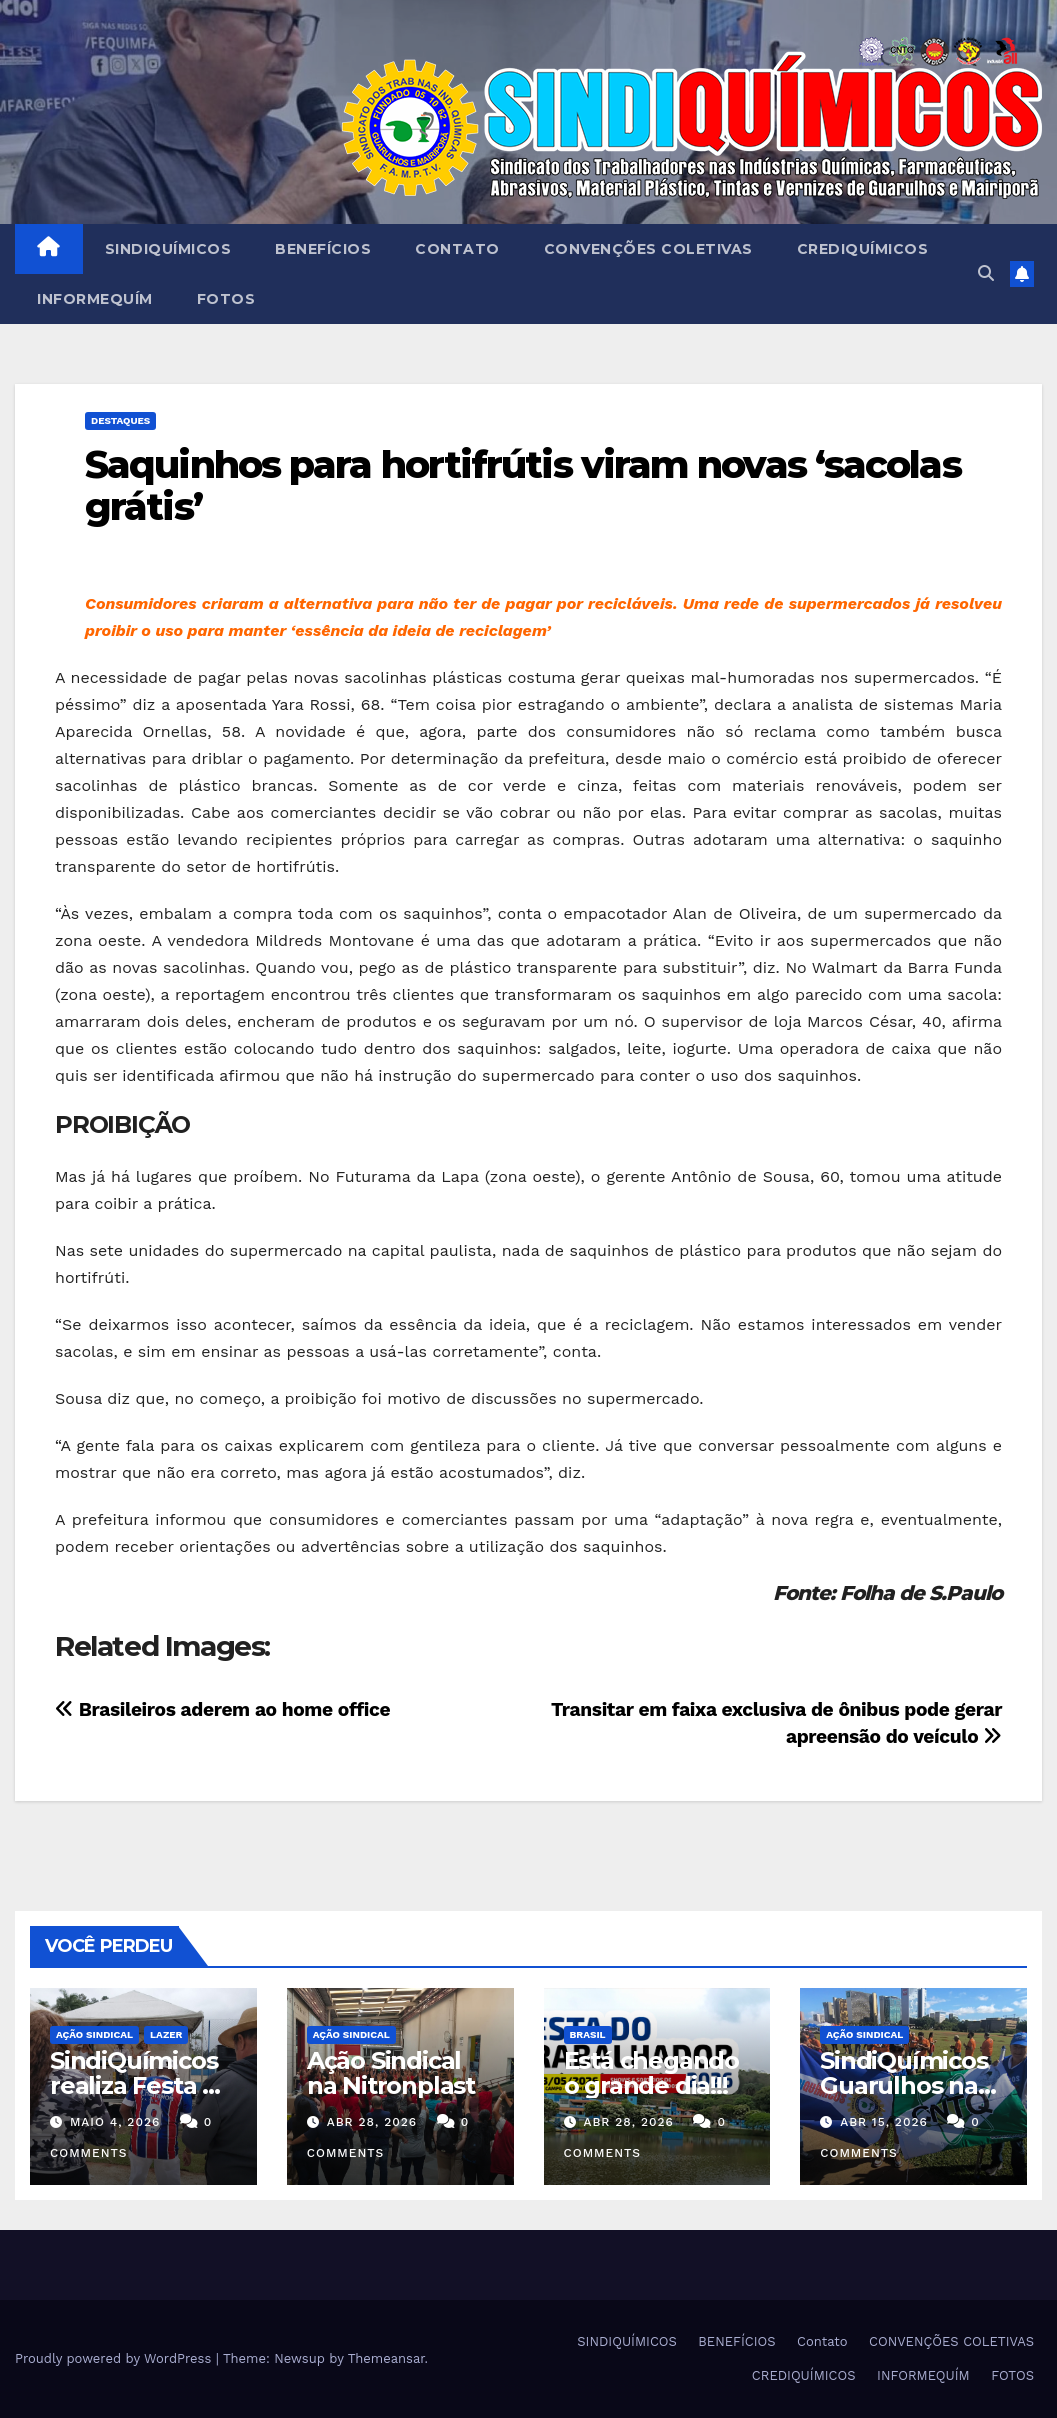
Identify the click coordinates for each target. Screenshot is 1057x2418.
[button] (986, 273)
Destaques (120, 420)
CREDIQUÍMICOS (863, 249)
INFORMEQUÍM (95, 299)
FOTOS (226, 299)
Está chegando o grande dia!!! (651, 2073)
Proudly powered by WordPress (115, 2358)
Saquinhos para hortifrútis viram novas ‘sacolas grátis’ (523, 485)
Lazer (166, 2034)
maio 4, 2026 (115, 2122)
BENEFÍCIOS (323, 249)
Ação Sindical (94, 2034)
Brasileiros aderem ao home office (222, 1709)
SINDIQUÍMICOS (168, 249)
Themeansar (386, 2358)
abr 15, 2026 (884, 2122)
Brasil (588, 2034)
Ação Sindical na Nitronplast (391, 2073)
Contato (457, 249)
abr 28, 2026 (372, 2122)
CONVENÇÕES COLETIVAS (648, 249)
